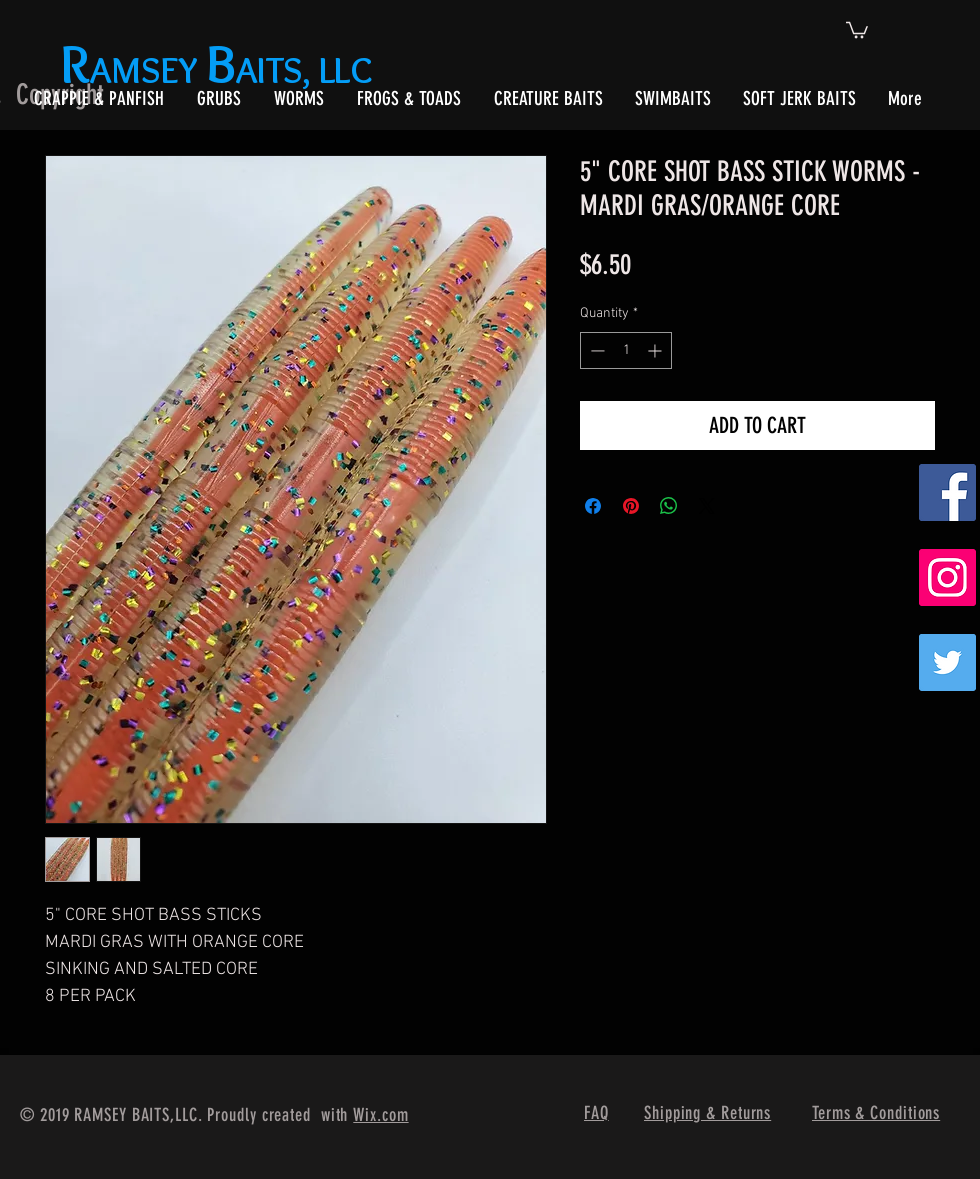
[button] (857, 29)
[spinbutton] (626, 350)
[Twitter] (947, 662)
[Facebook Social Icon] (947, 492)
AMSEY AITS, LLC (220, 69)
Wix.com (380, 1115)
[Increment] (656, 350)
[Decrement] (595, 350)
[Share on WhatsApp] (669, 506)
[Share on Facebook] (593, 506)
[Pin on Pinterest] (631, 506)
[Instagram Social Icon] (947, 577)
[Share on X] (707, 506)
